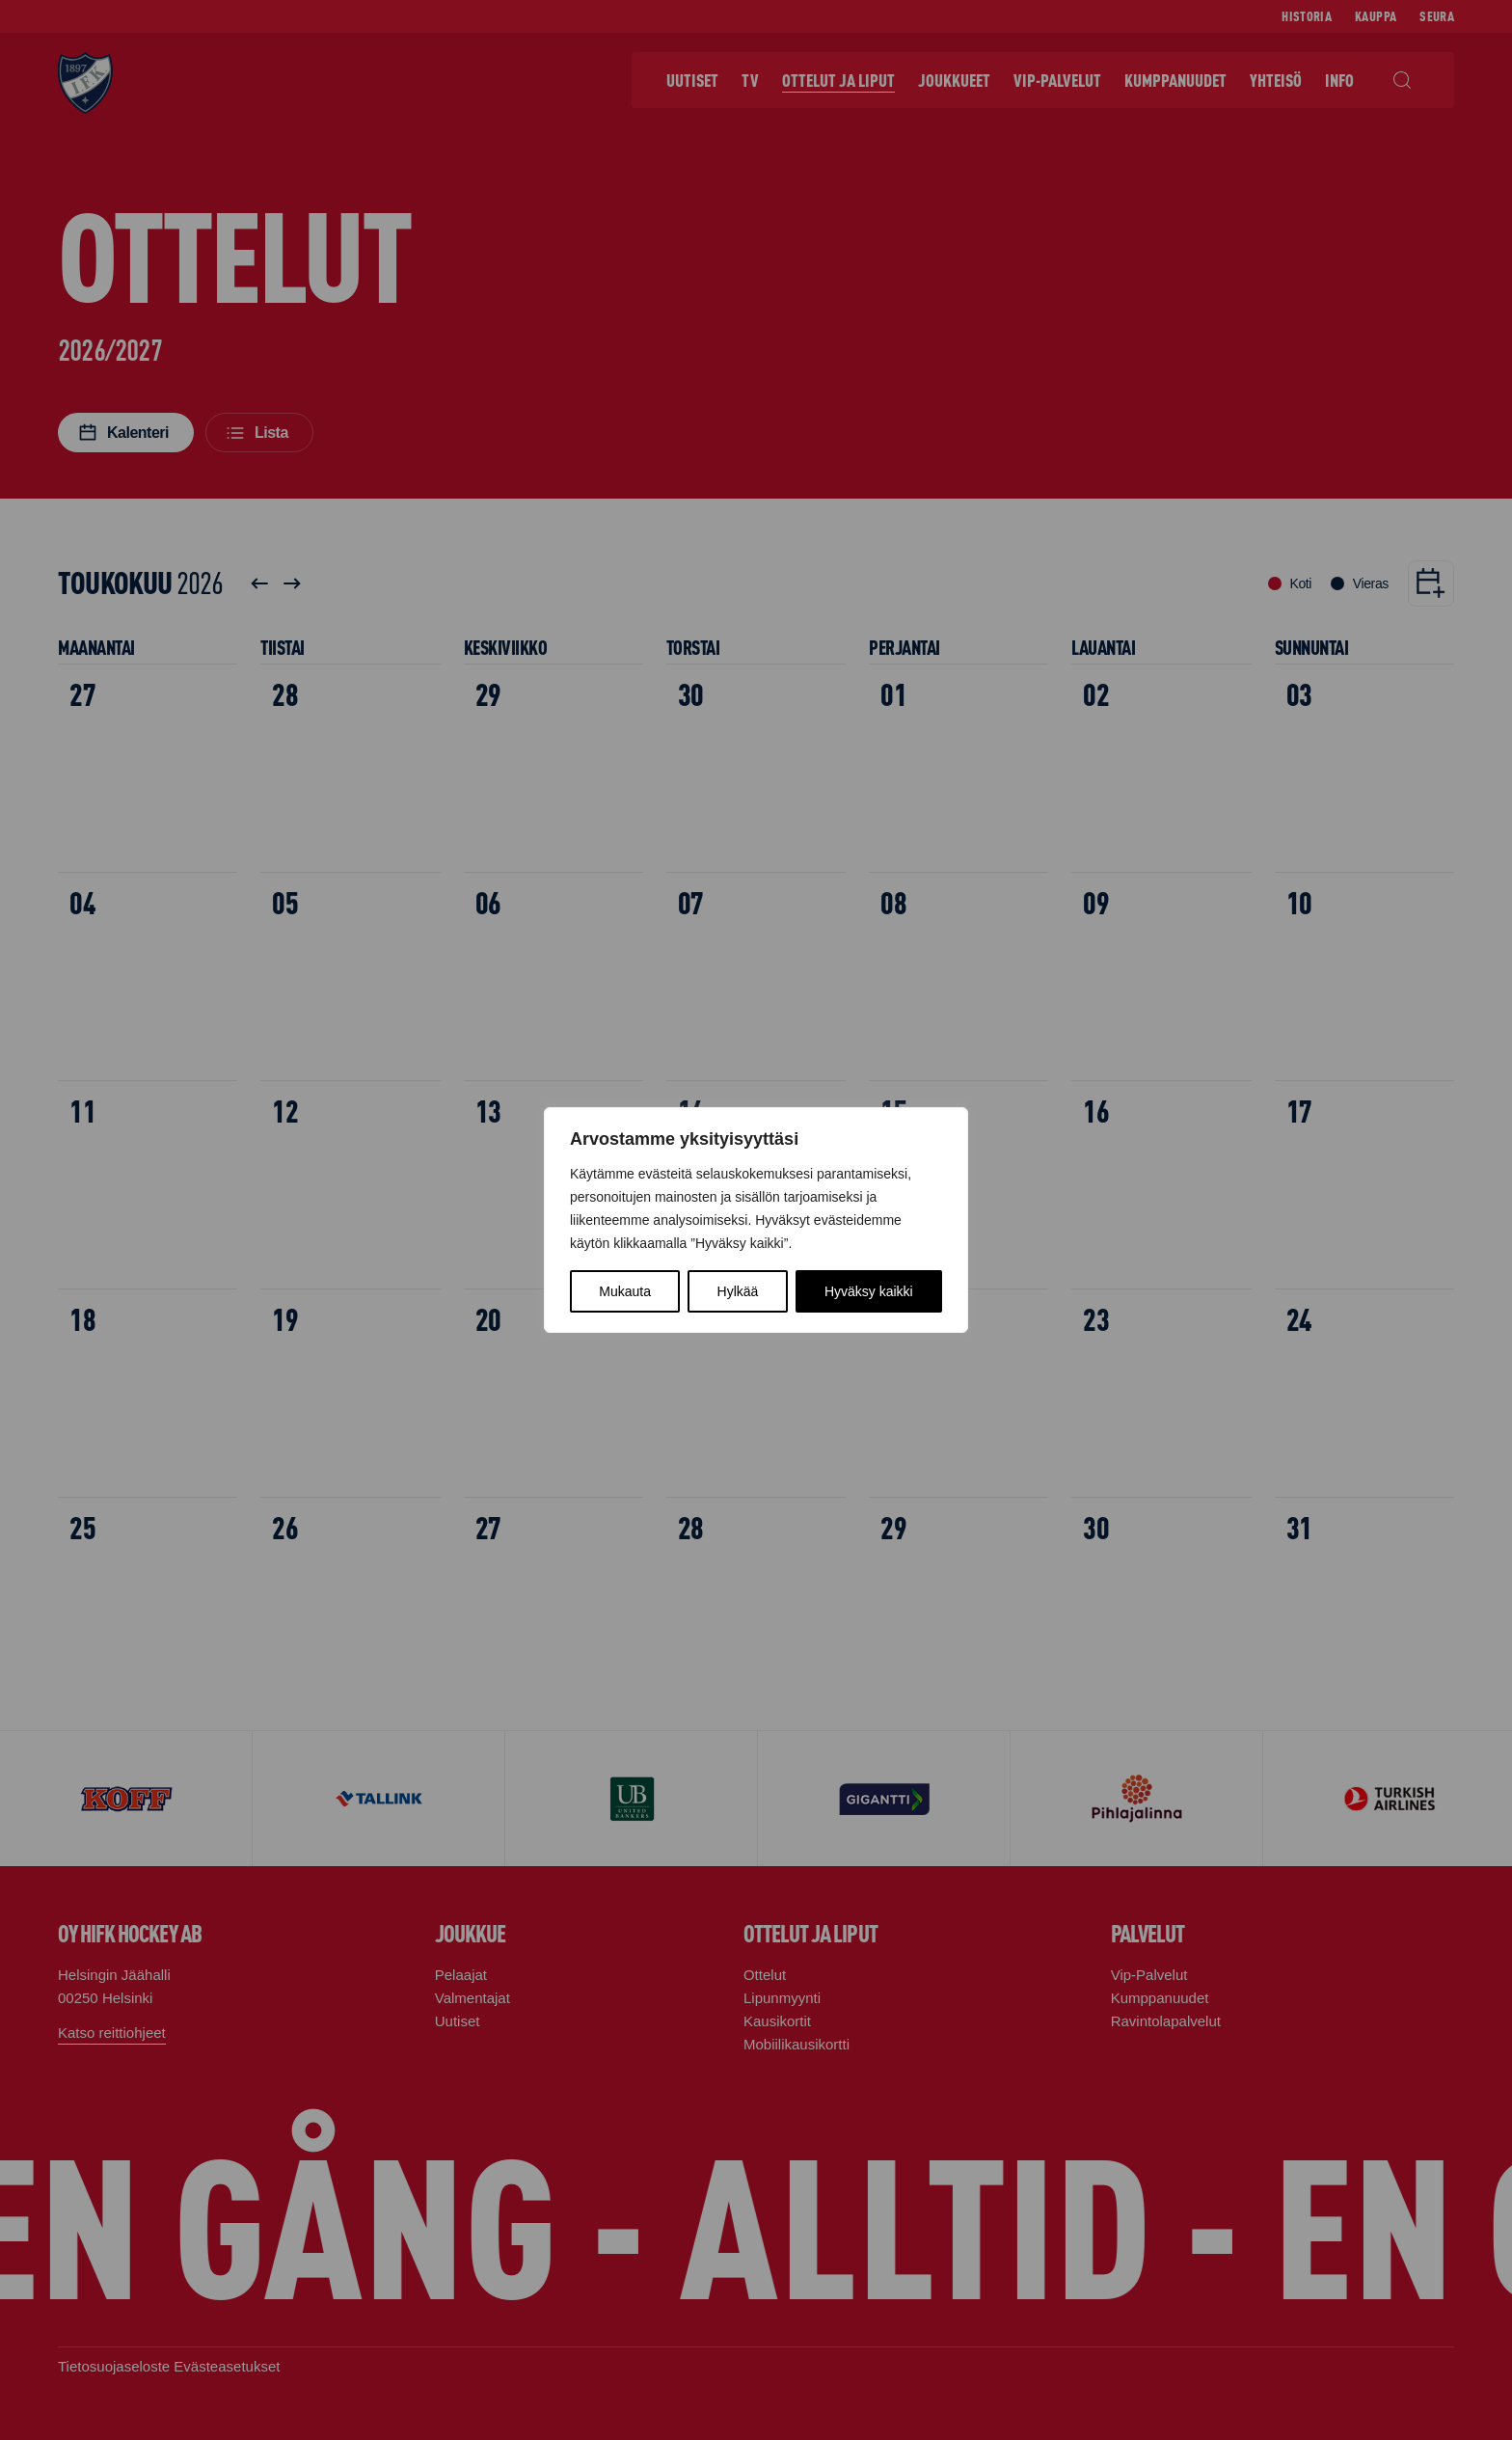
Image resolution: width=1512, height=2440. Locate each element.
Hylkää (738, 1291)
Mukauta (625, 1291)
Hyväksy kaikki (868, 1291)
